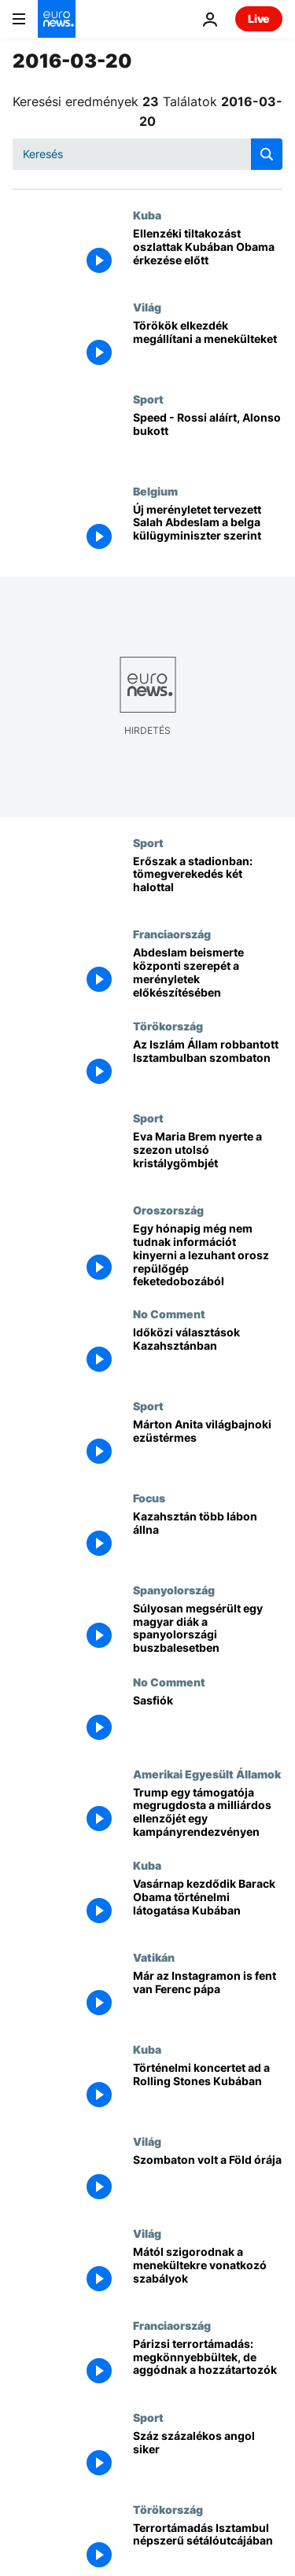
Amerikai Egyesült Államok (207, 1773)
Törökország (168, 1025)
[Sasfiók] (207, 1721)
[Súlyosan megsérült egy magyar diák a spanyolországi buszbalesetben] (207, 1629)
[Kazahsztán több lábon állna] (207, 1537)
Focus (149, 1497)
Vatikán (154, 1957)
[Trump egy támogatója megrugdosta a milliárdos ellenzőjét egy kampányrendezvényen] (207, 1813)
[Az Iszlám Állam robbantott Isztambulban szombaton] (207, 1065)
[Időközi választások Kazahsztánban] (207, 1353)
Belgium (155, 491)
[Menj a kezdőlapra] (57, 19)
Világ (147, 306)
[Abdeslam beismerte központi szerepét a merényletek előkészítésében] (207, 973)
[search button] (266, 154)
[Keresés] (147, 154)
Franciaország (172, 933)
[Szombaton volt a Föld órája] (207, 2181)
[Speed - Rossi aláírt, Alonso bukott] (207, 438)
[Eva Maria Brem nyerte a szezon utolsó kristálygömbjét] (207, 1157)
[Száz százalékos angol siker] (207, 2457)
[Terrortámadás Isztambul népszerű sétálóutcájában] (207, 2549)
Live (259, 18)
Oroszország (168, 1209)
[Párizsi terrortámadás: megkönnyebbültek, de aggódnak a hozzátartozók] (207, 2365)
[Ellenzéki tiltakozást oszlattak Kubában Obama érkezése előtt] (207, 254)
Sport (148, 398)
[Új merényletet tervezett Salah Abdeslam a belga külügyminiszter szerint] (207, 530)
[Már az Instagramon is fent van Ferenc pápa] (207, 1997)
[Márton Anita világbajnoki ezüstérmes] (207, 1445)
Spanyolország (174, 1589)
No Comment (169, 1313)
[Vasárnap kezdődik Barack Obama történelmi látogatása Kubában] (207, 1905)
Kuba (147, 214)
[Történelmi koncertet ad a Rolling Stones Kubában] (207, 2089)
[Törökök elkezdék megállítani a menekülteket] (207, 346)
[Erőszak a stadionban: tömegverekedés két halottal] (207, 882)
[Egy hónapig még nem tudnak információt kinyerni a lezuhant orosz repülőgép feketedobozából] (207, 1255)
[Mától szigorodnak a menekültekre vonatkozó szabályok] (207, 2273)
